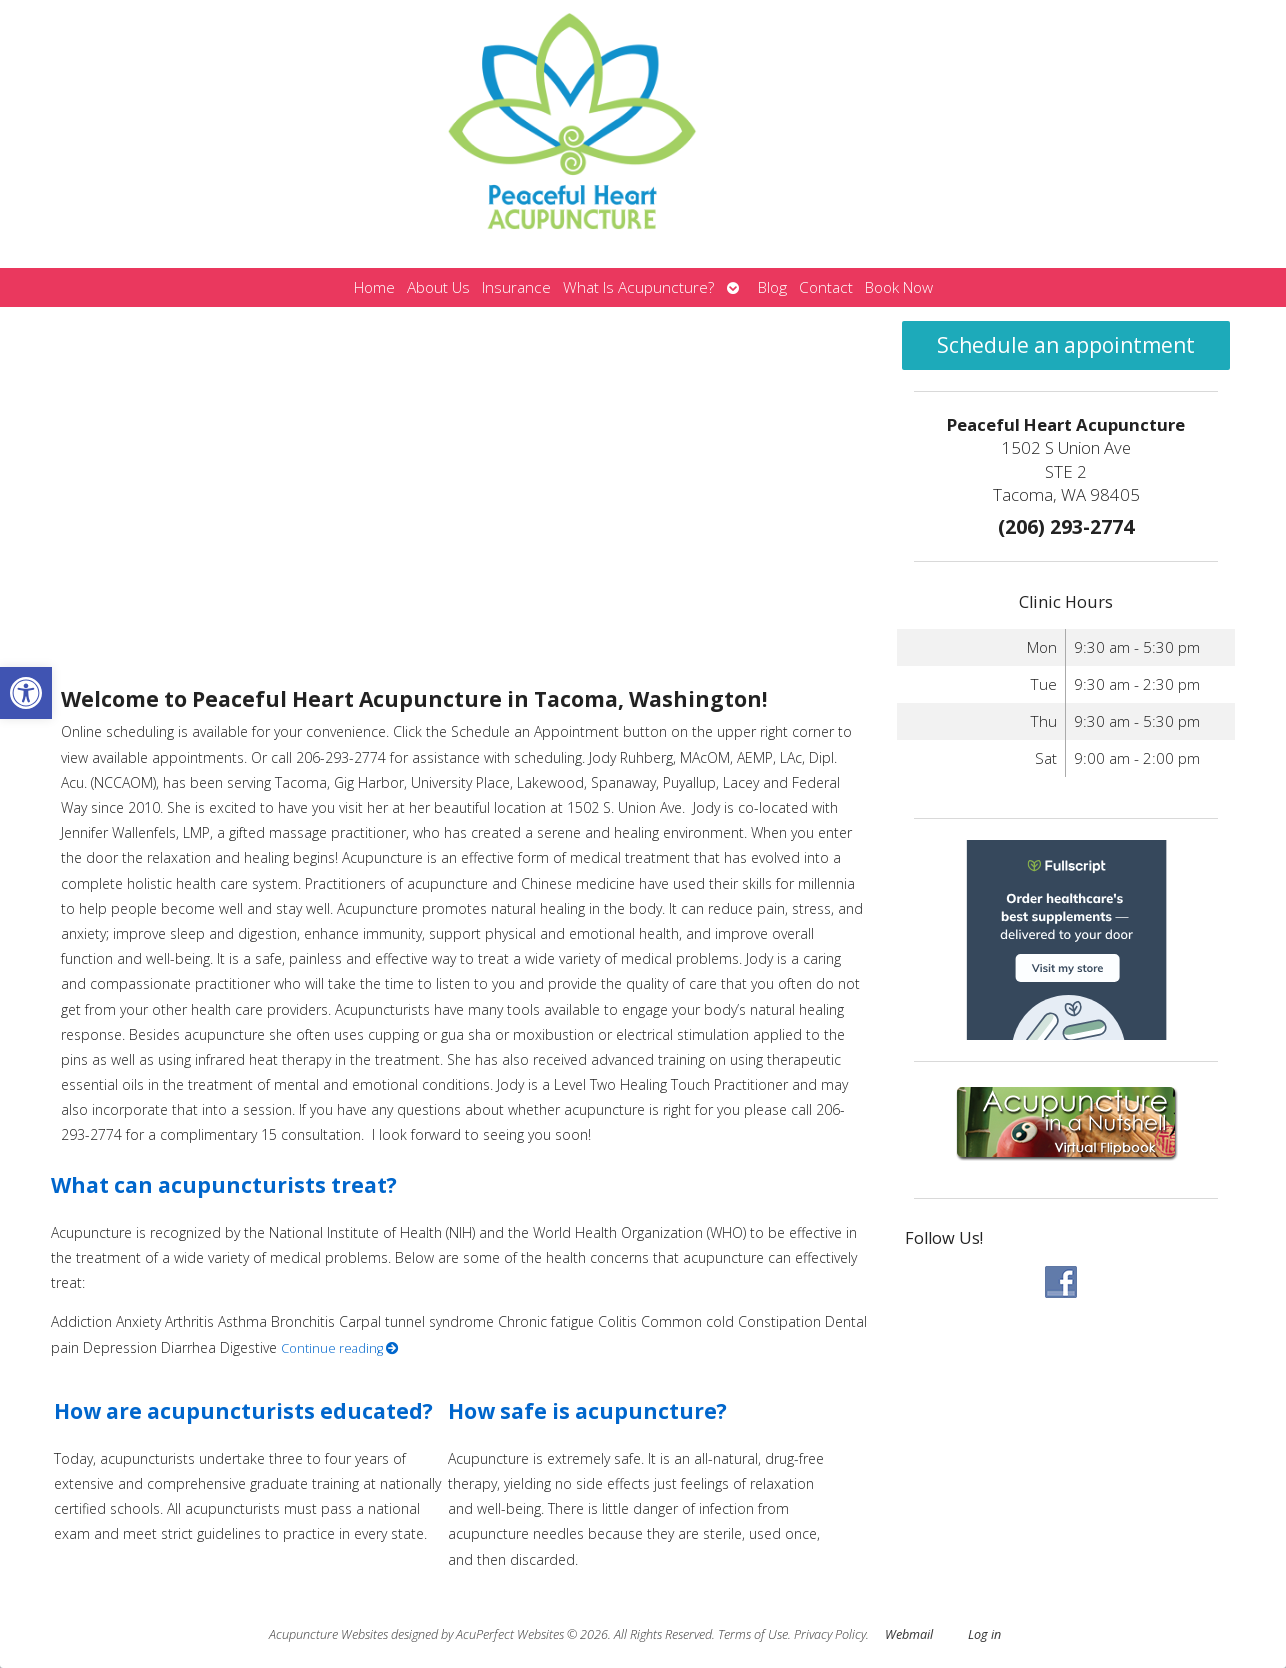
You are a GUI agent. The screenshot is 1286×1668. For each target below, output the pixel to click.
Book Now (899, 287)
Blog (772, 287)
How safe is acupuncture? (587, 1411)
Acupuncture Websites (328, 1634)
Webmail (909, 1634)
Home (374, 287)
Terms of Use (753, 1634)
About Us (438, 287)
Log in (984, 1634)
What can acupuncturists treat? (224, 1185)
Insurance (516, 287)
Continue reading (340, 1348)
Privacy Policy (830, 1634)
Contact (826, 287)
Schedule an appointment (1066, 345)
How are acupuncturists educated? (243, 1411)
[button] (26, 693)
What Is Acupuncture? (638, 287)
